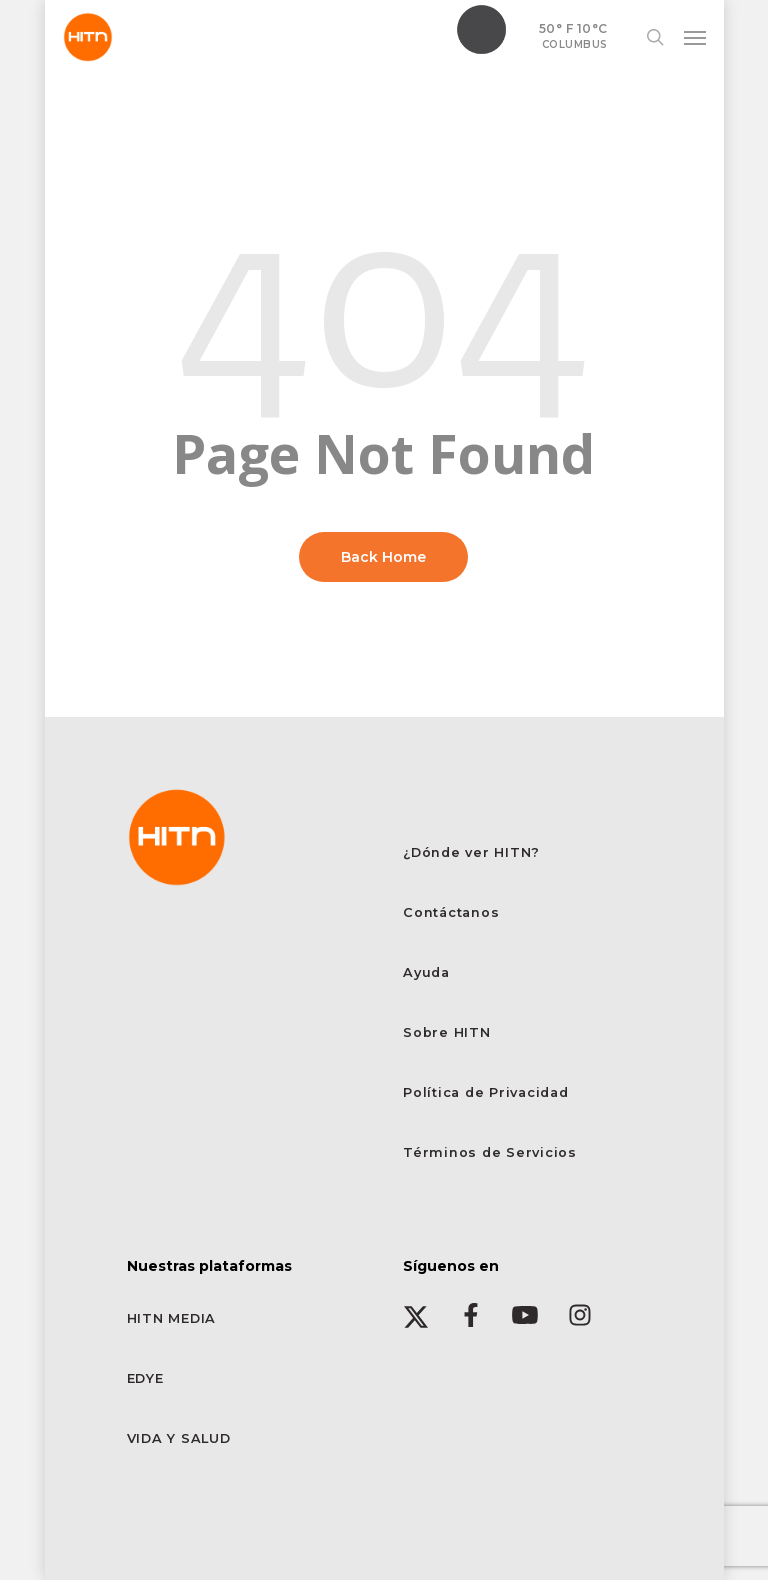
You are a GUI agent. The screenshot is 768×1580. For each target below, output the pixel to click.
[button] (695, 37)
